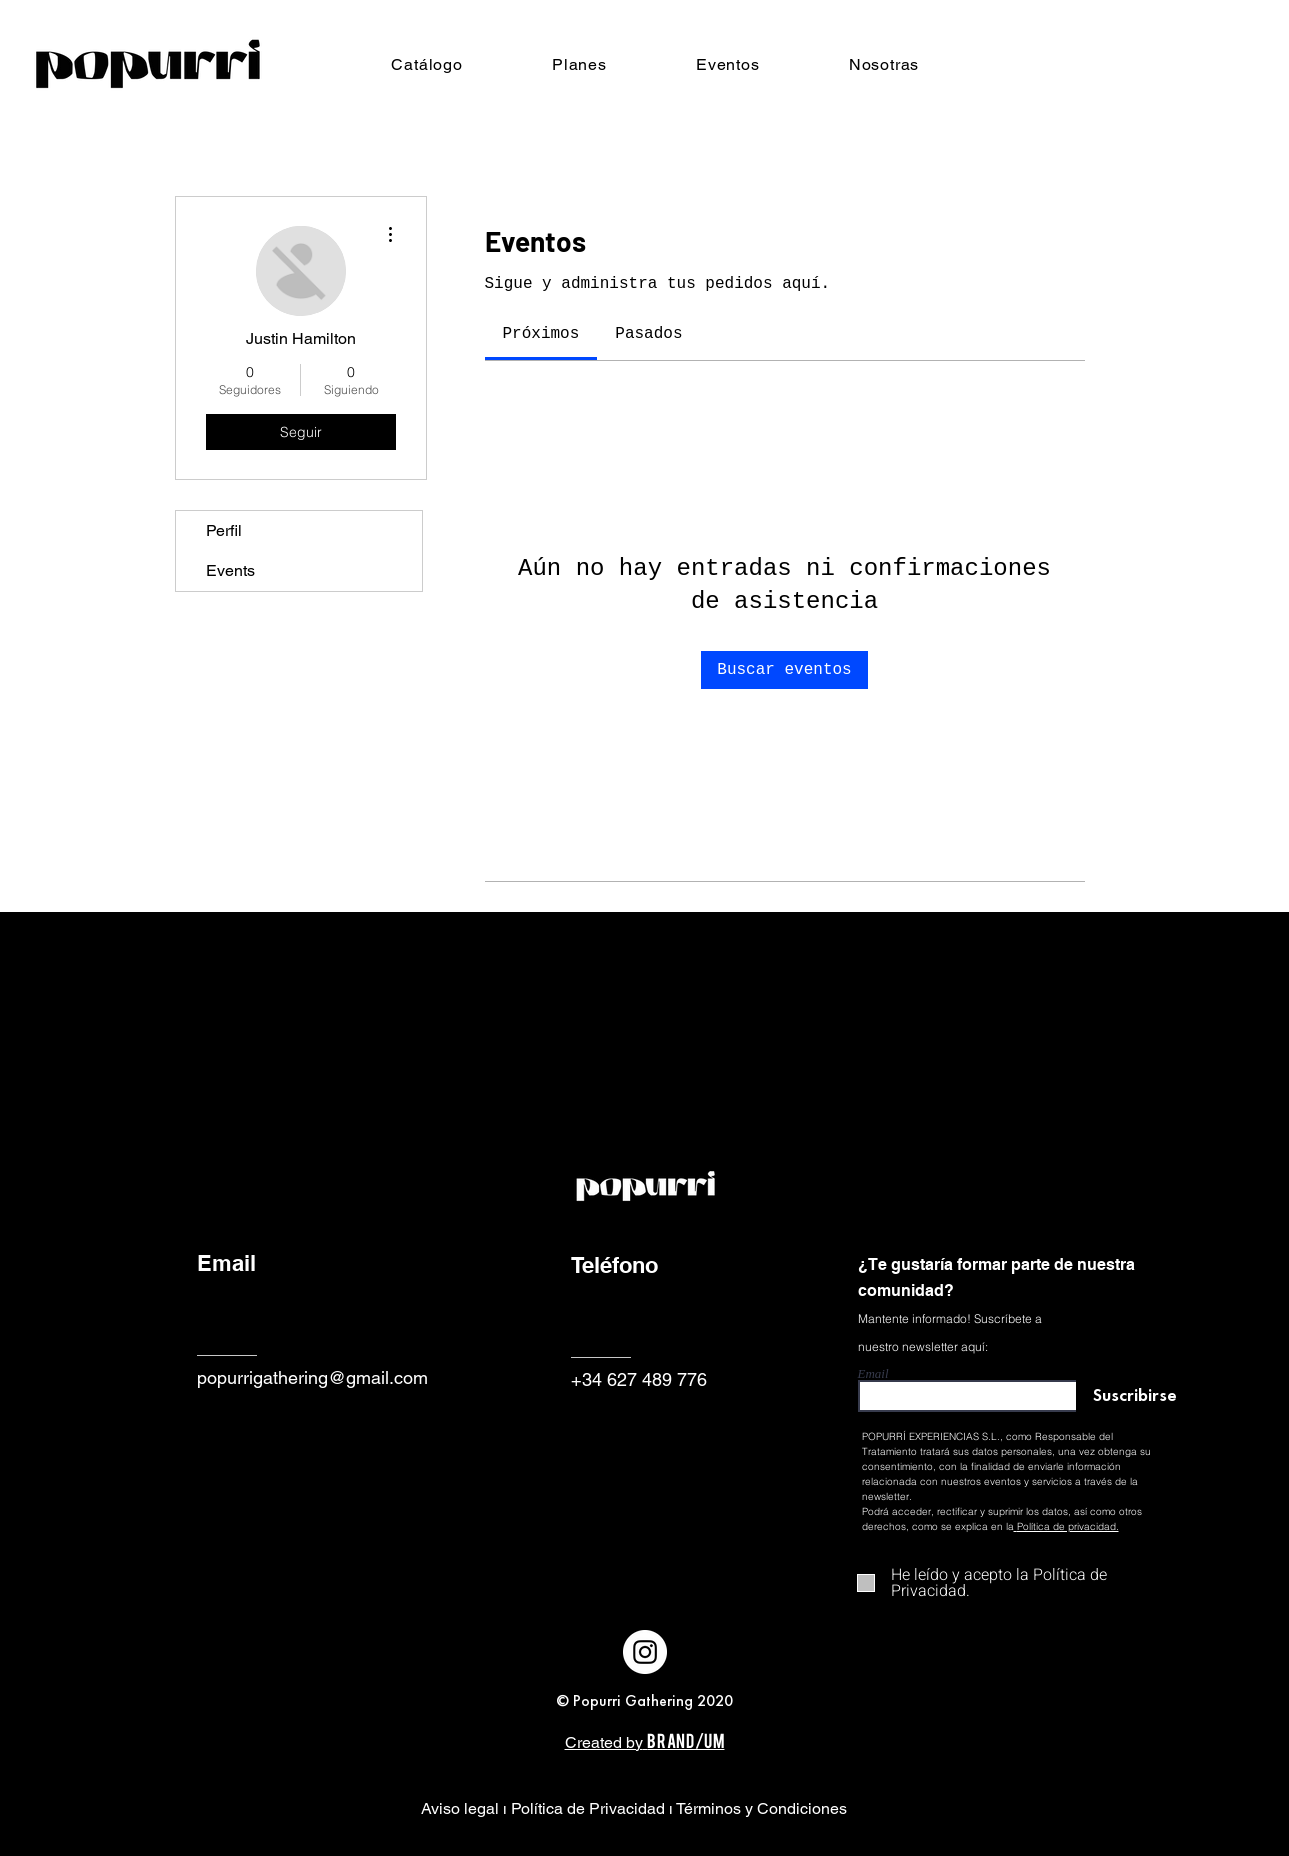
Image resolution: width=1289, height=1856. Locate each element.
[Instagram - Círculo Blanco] (645, 1652)
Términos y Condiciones (761, 1808)
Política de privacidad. (1068, 1526)
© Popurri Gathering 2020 (644, 1700)
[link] (541, 334)
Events (230, 570)
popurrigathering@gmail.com (312, 1377)
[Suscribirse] (1127, 1397)
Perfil (224, 530)
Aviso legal (462, 1808)
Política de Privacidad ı (591, 1808)
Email (873, 1373)
